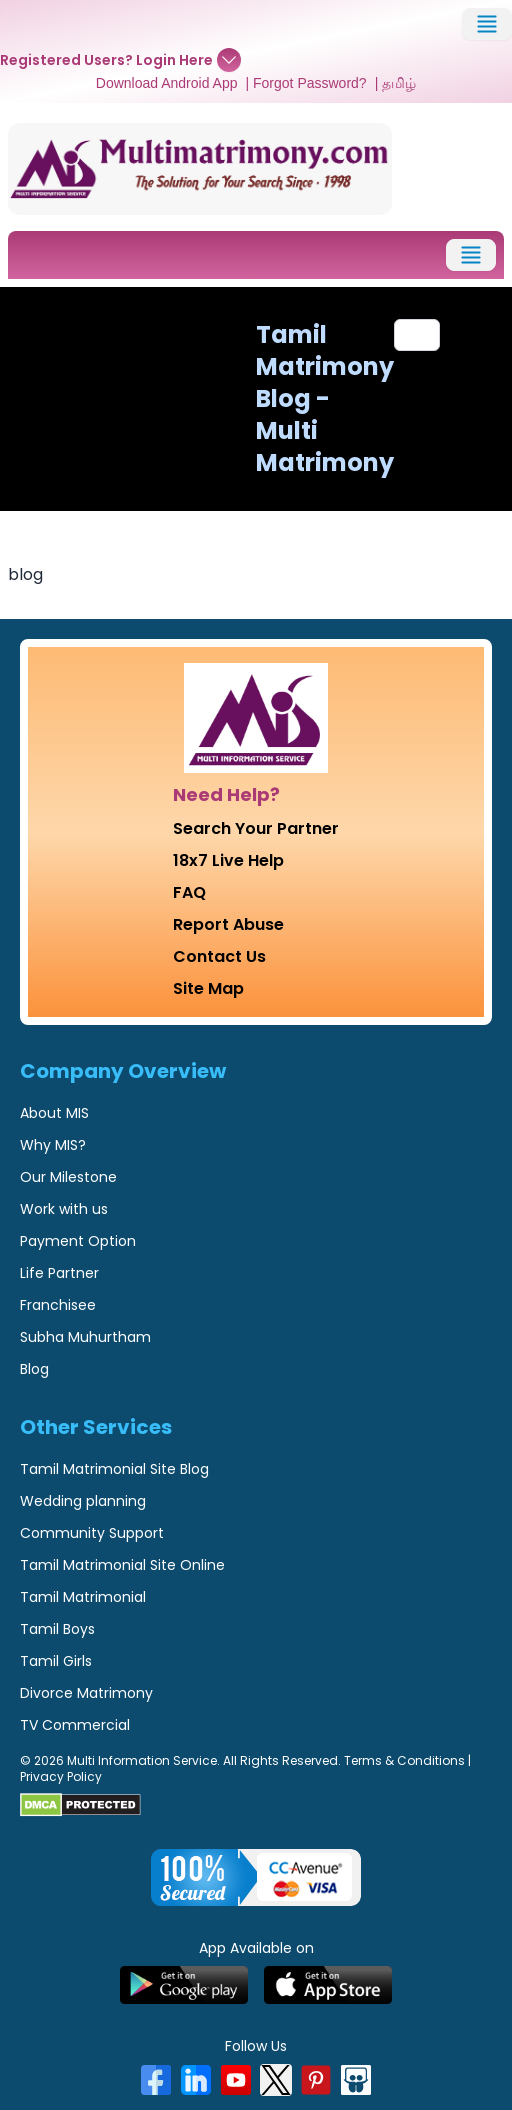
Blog (34, 1369)
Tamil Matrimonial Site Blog (114, 1469)
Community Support (92, 1533)
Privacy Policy (61, 1776)
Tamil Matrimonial (83, 1597)
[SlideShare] (356, 2080)
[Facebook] (156, 2080)
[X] (276, 2080)
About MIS (54, 1113)
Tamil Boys (57, 1629)
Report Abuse (228, 924)
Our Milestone (68, 1177)
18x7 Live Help (228, 860)
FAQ (189, 892)
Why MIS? (53, 1145)
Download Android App (167, 83)
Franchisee (58, 1305)
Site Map (208, 988)
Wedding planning (83, 1501)
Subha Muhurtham (85, 1337)
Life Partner (59, 1273)
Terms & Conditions (404, 1760)
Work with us (64, 1209)
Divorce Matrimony (86, 1693)
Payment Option (78, 1241)
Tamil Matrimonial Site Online (122, 1565)
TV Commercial (75, 1725)
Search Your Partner (256, 828)
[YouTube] (236, 2080)
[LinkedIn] (196, 2080)
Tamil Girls (56, 1661)
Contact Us (219, 956)
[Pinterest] (316, 2080)
